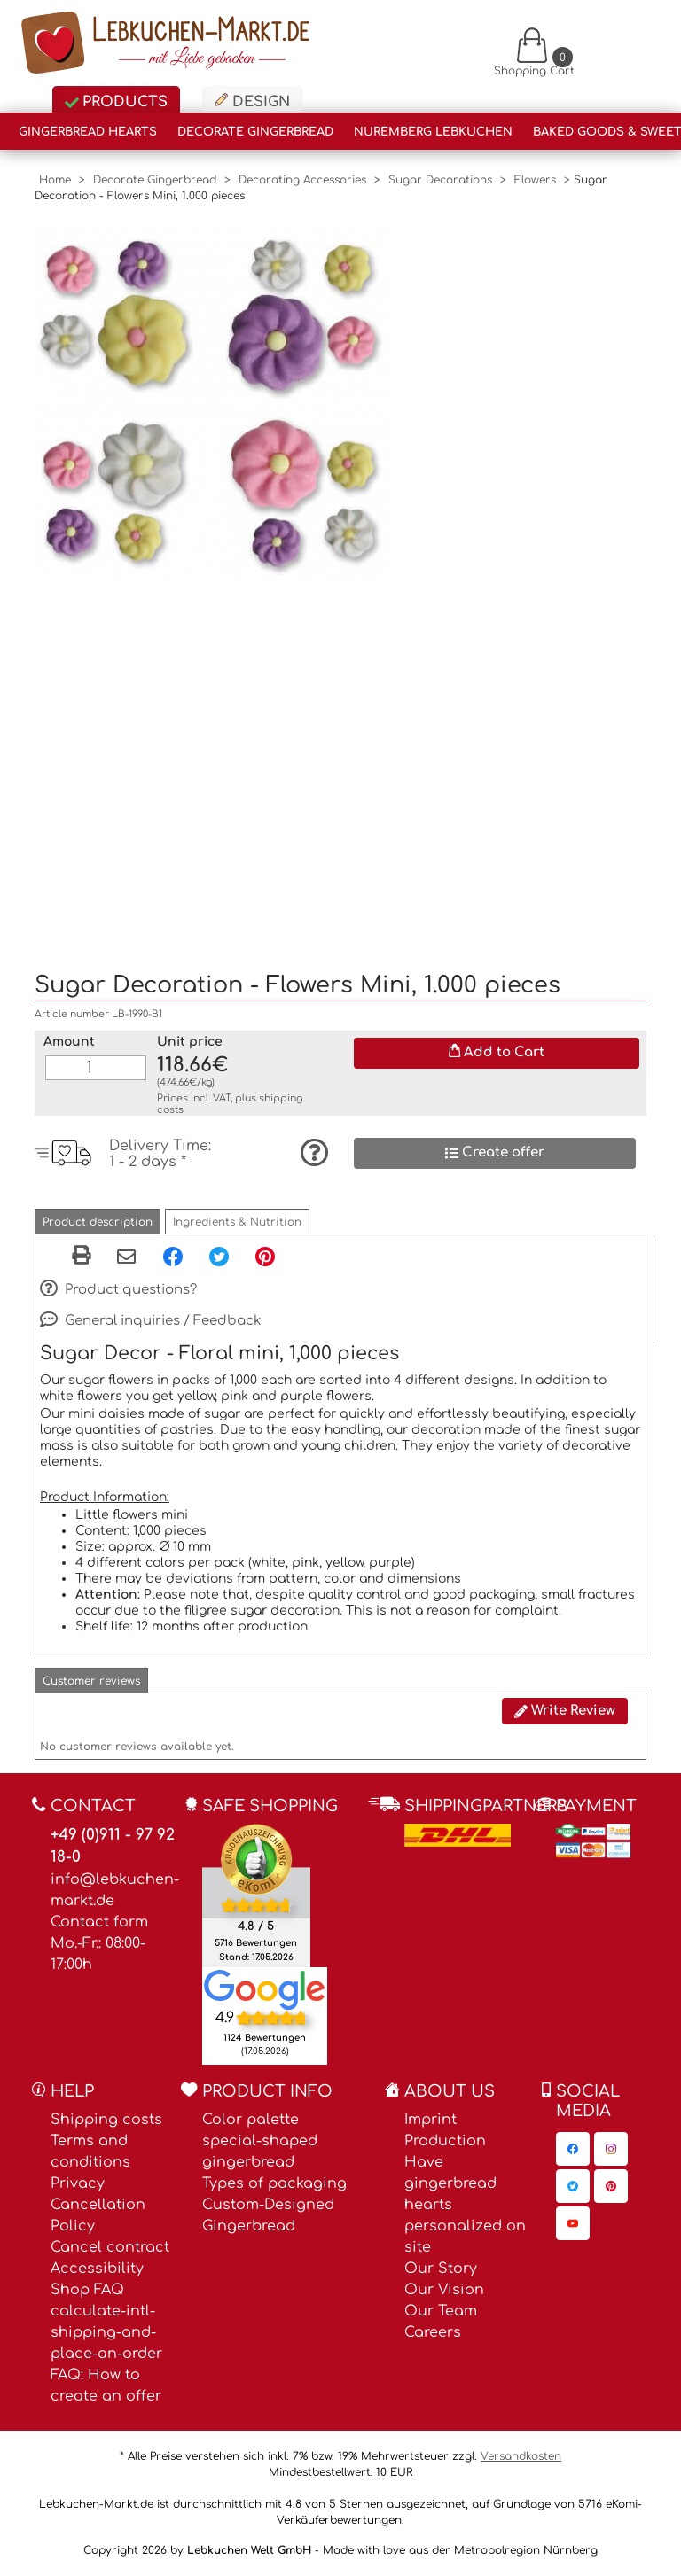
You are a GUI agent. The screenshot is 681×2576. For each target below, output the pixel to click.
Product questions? (118, 1290)
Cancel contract (110, 2247)
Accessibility (97, 2268)
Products (116, 102)
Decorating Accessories (302, 180)
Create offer (494, 1152)
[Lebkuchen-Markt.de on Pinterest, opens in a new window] (611, 2186)
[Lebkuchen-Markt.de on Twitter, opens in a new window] (573, 2186)
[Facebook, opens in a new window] (173, 1255)
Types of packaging (274, 2183)
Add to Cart (496, 1052)
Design (252, 101)
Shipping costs (106, 2120)
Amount (69, 1041)
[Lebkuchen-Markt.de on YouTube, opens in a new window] (573, 2223)
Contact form (99, 1922)
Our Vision (444, 2290)
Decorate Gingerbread (255, 132)
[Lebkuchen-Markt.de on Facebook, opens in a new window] (573, 2149)
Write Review (564, 1710)
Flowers (535, 180)
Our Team (440, 2311)
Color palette (250, 2120)
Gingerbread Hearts (88, 132)
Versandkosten (521, 2456)
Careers (432, 2332)
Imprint (430, 2120)
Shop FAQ (87, 2290)
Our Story (440, 2268)
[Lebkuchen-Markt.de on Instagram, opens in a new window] (611, 2149)
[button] (97, 1221)
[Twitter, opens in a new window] (219, 1255)
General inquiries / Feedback (151, 1321)
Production (445, 2141)
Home (55, 180)
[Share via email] (126, 1257)
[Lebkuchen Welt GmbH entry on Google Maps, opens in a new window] (264, 1989)
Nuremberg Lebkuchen (433, 132)
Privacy (78, 2183)
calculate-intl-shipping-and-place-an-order (106, 2332)
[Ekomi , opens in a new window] (256, 1895)
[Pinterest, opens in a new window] (265, 1255)
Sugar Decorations (440, 180)
